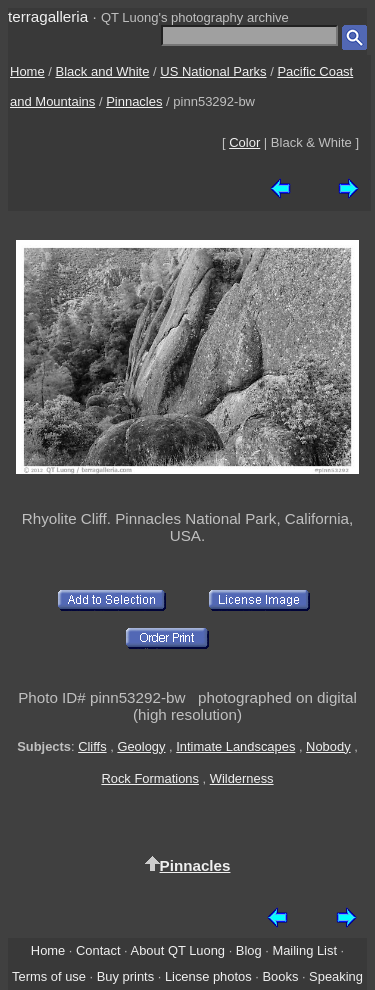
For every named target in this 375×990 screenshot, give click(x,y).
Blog (249, 950)
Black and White (103, 71)
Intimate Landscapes (235, 746)
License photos (208, 976)
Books (280, 976)
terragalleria (48, 16)
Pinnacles (134, 101)
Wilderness (242, 778)
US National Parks (213, 71)
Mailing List (304, 950)
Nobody (328, 746)
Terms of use (49, 976)
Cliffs (92, 746)
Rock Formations (150, 778)
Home (27, 71)
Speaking (336, 976)
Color (244, 142)
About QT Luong (178, 950)
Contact (98, 950)
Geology (141, 746)
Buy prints (125, 976)
